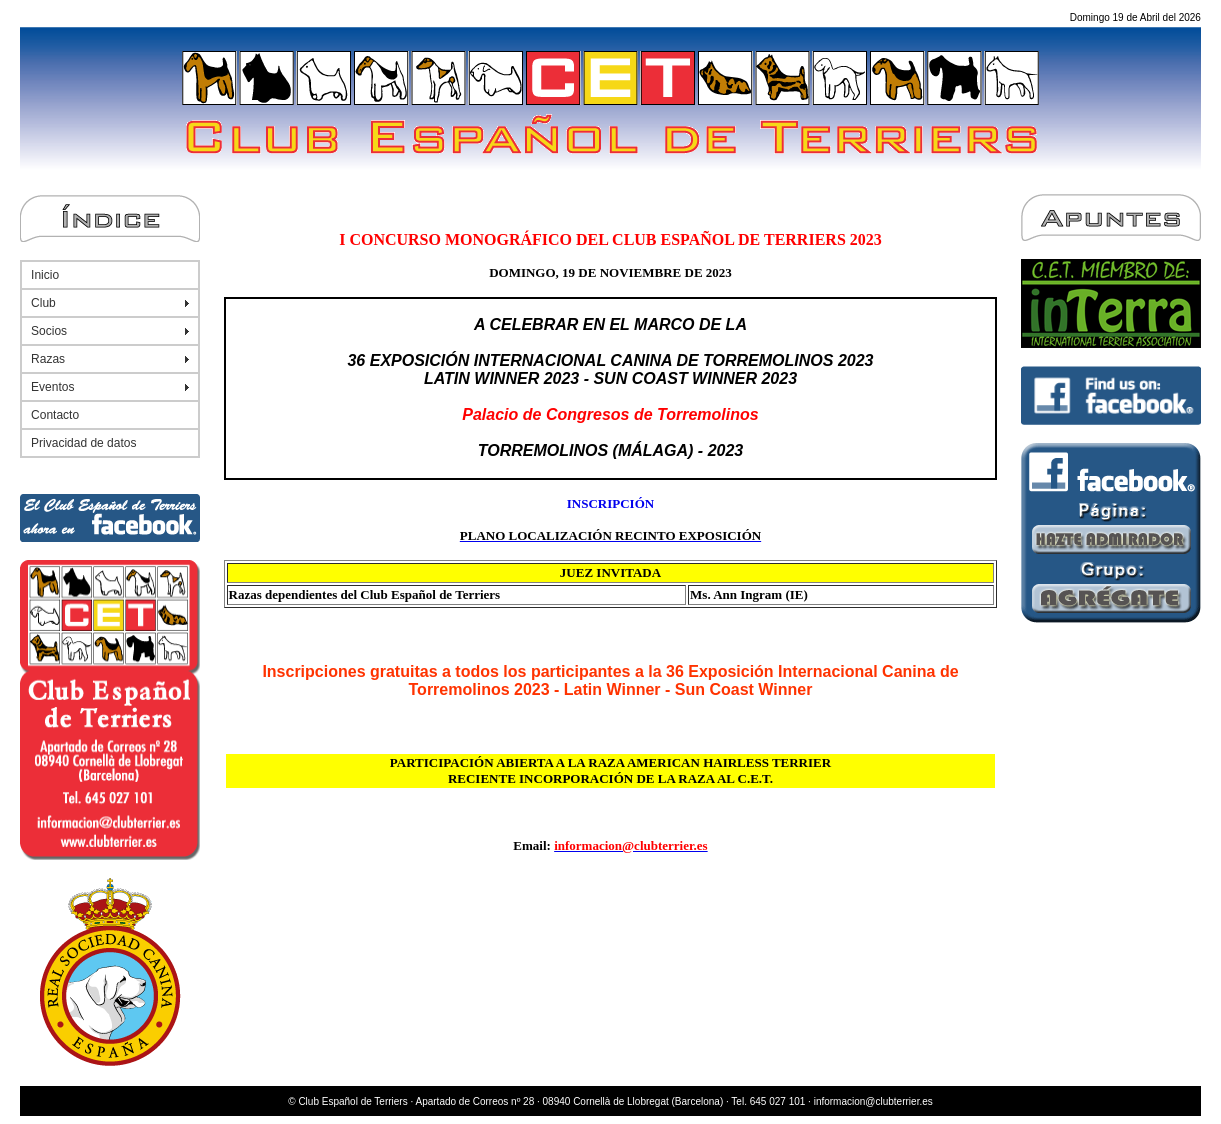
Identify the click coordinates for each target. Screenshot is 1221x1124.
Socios (49, 331)
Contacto (55, 415)
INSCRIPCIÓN (610, 503)
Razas (48, 359)
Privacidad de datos (83, 443)
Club (43, 303)
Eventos (52, 387)
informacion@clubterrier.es (873, 1101)
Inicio (45, 275)
